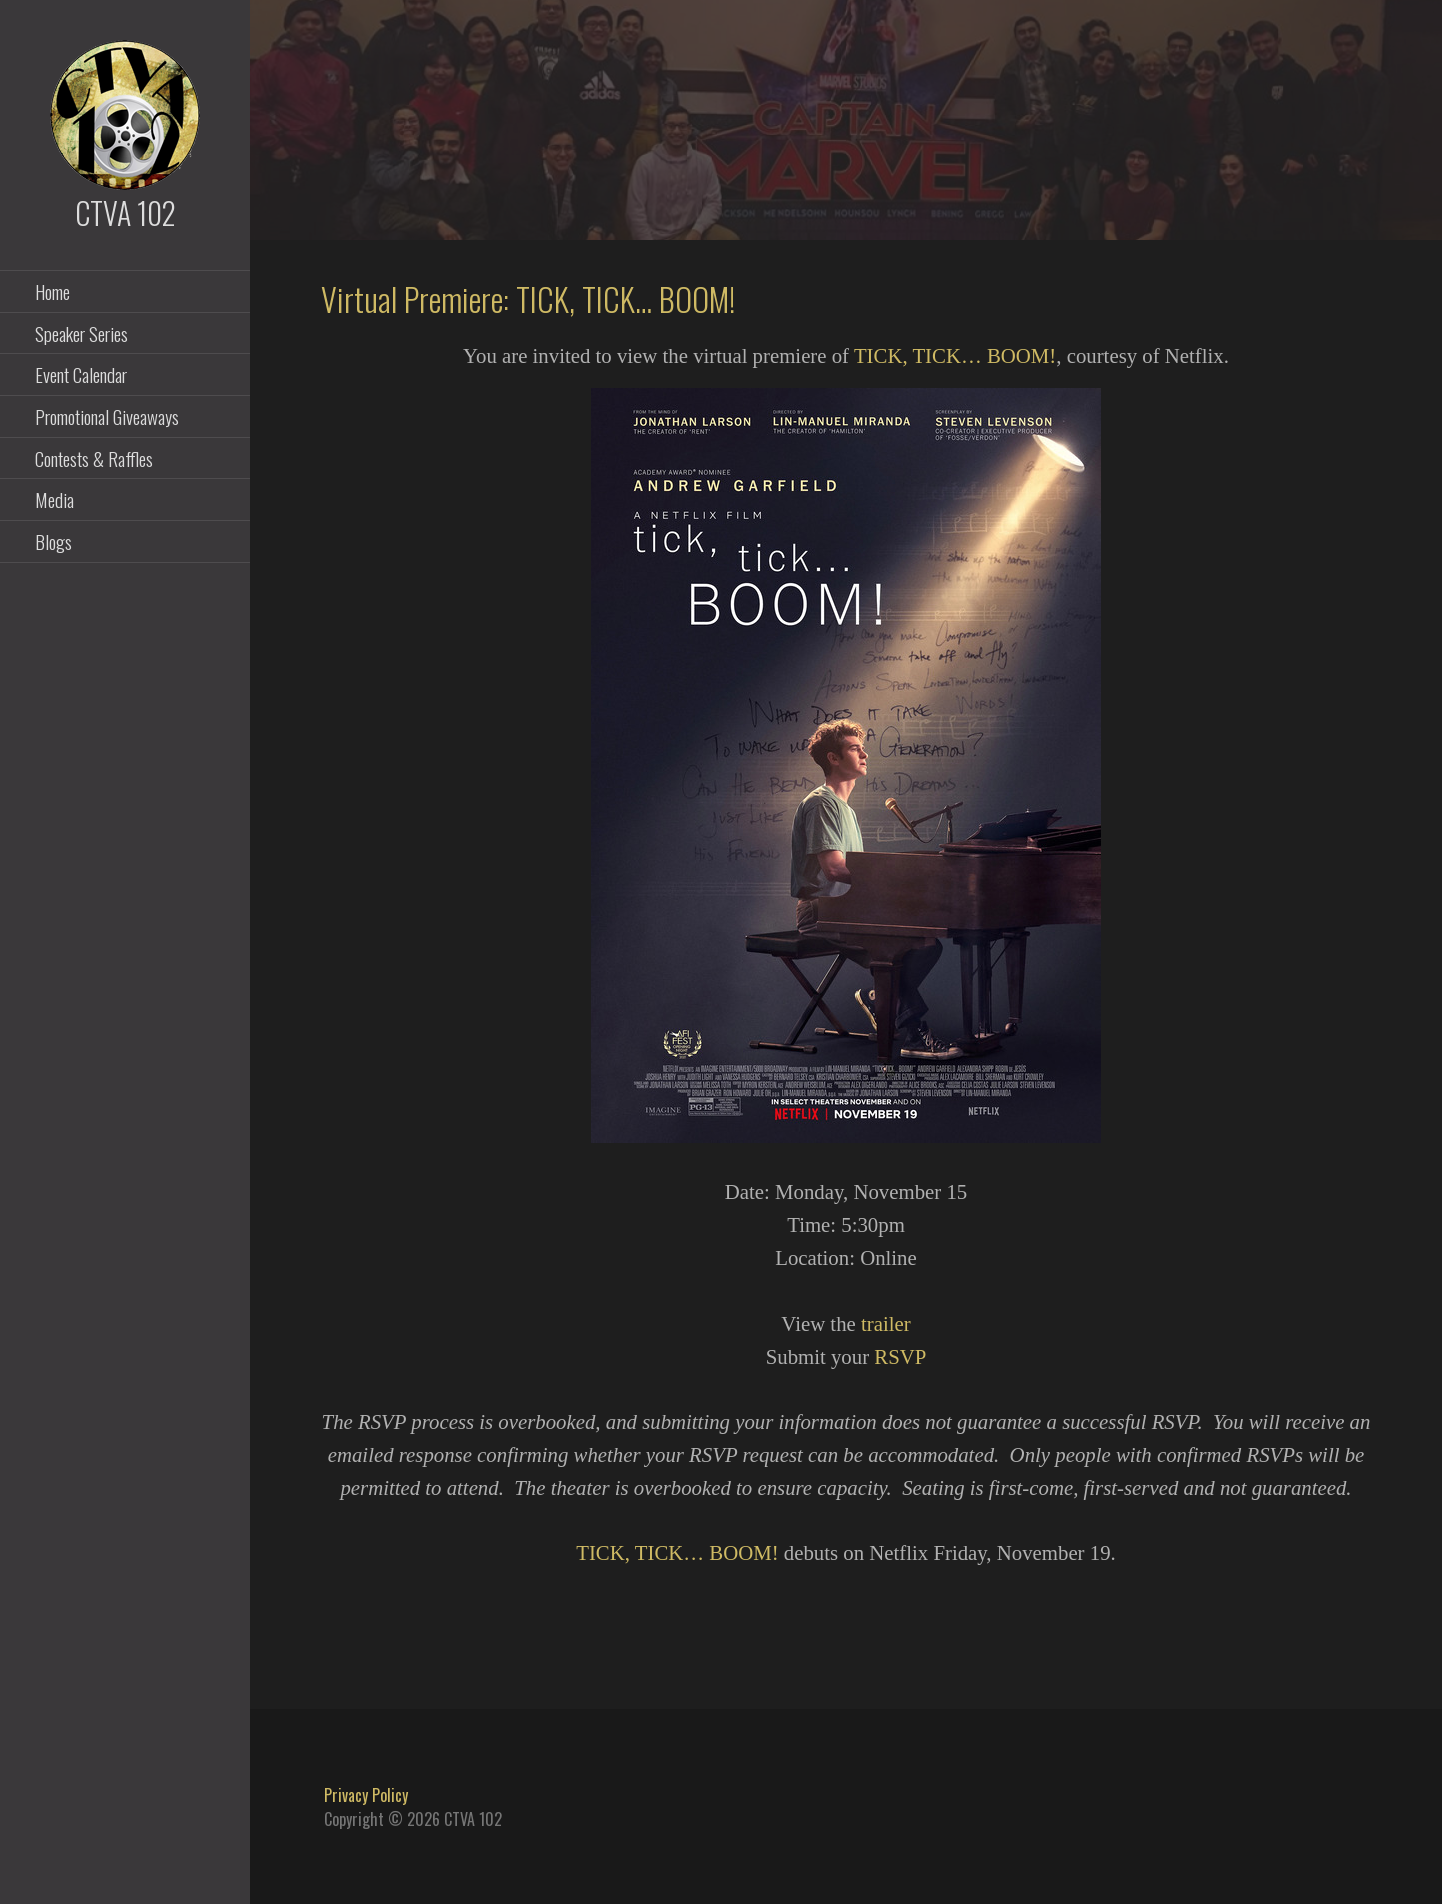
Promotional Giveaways (107, 416)
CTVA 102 (125, 212)
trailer (886, 1323)
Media (54, 499)
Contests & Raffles (94, 458)
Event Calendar (81, 374)
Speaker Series (81, 333)
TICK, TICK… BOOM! (955, 355)
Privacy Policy (366, 1795)
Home (52, 291)
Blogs (53, 541)
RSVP (900, 1356)
